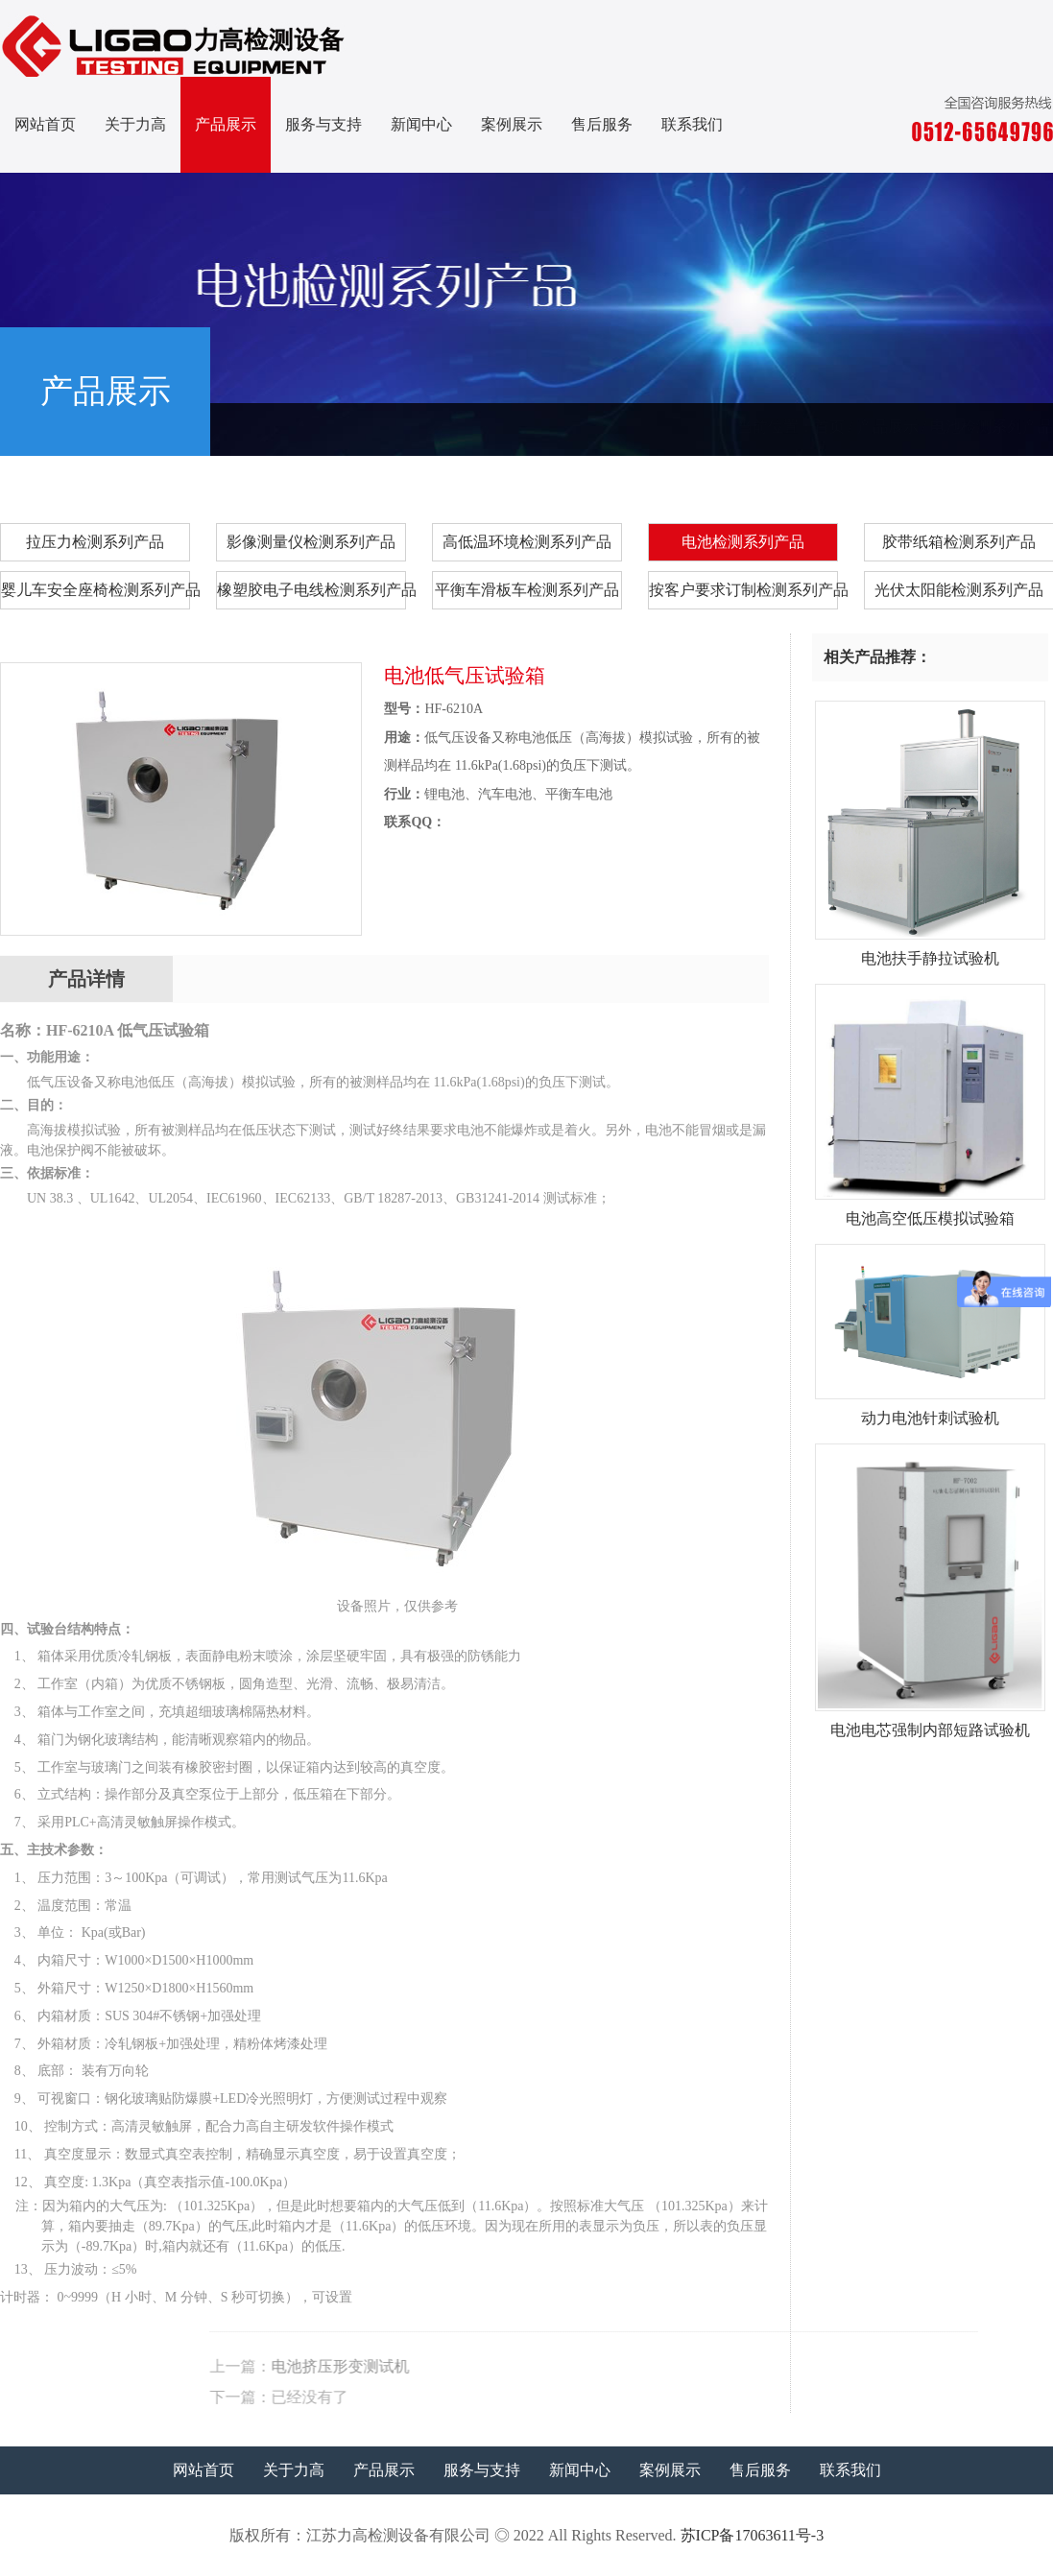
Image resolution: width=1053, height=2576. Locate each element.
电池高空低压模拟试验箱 (930, 1211)
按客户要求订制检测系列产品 (743, 590)
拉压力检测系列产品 (95, 542)
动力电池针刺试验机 (930, 1410)
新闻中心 (421, 124)
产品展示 (225, 124)
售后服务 (602, 124)
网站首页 (45, 124)
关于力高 (135, 124)
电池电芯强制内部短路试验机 (930, 1722)
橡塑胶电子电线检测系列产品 (311, 590)
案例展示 (511, 124)
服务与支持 (323, 124)
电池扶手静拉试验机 (930, 951)
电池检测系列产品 (991, 426)
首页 (829, 426)
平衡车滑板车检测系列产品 (527, 590)
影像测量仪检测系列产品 (311, 542)
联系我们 (692, 124)
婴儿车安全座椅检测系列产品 (95, 590)
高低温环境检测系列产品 (527, 542)
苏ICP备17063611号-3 (753, 2535)
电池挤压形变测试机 (672, 2366)
